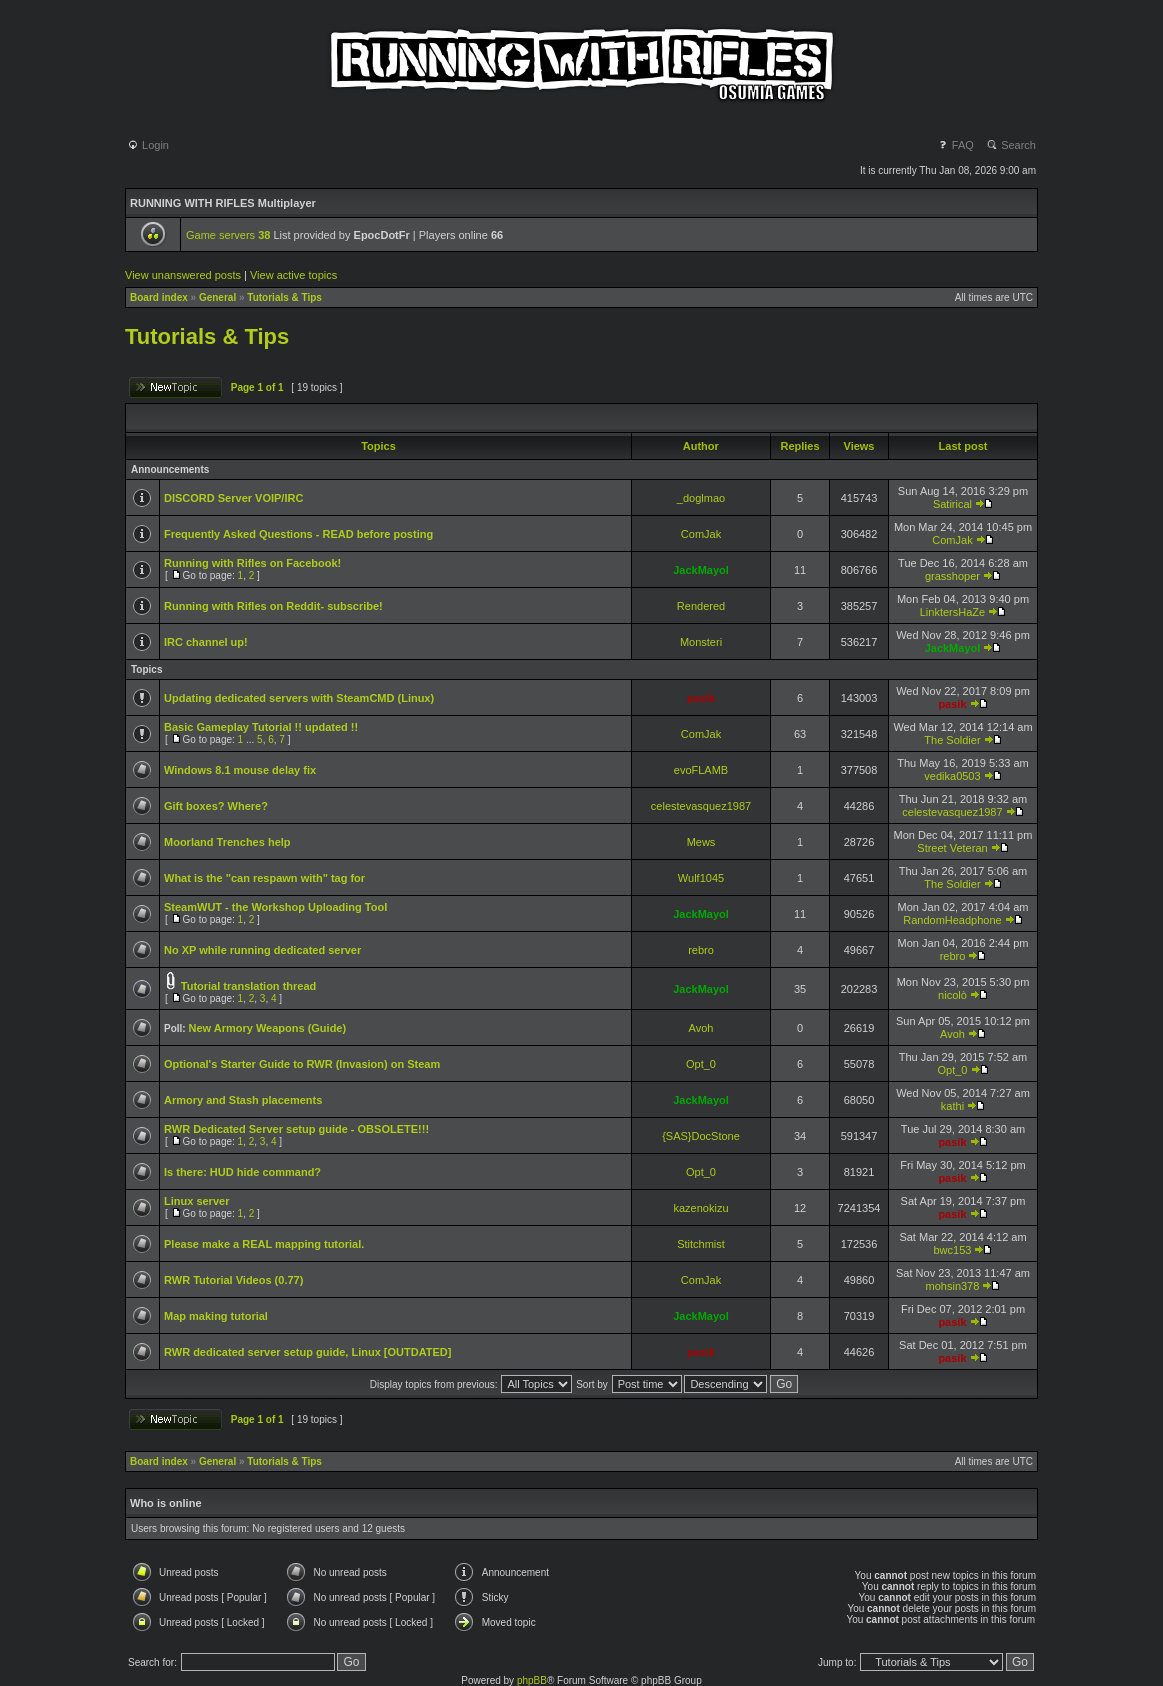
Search (1011, 145)
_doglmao (701, 498)
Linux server (196, 1201)
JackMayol (701, 570)
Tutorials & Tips (284, 297)
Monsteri (701, 642)
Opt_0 (701, 1064)
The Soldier (952, 740)
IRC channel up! (206, 642)
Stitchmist (701, 1244)
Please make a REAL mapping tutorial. (264, 1244)
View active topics (293, 275)
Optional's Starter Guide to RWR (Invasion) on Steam (302, 1064)
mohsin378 (953, 1286)
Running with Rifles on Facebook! (252, 563)
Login (148, 145)
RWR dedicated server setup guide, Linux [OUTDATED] (307, 1352)
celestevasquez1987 (701, 806)
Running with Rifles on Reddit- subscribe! (273, 606)
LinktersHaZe (952, 612)
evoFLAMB (701, 770)
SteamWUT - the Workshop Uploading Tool (275, 907)
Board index (159, 297)
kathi (952, 1106)
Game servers (228, 235)
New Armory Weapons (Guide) (267, 1028)
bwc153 (953, 1250)
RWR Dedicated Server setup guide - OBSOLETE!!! (296, 1129)
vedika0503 (952, 776)
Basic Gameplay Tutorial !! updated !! (261, 727)
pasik (701, 698)
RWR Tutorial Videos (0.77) (233, 1280)
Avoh (701, 1028)
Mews (701, 842)
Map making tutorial (216, 1316)
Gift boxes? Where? (216, 806)
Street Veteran (952, 848)
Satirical (952, 504)
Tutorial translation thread (248, 986)
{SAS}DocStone (701, 1136)
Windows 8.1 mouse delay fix (240, 770)
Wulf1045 (701, 878)
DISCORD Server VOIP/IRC (233, 498)
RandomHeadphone (952, 920)
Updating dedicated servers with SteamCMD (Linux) (299, 698)
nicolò (952, 995)
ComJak (701, 534)
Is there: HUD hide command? (242, 1172)
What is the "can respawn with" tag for (264, 878)
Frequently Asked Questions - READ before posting (298, 534)
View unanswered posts (183, 275)
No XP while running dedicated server (262, 950)
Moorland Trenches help (227, 842)
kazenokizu (700, 1208)
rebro (701, 950)
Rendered (701, 606)
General (217, 297)
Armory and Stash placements (243, 1100)
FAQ (955, 145)
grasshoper (952, 576)
